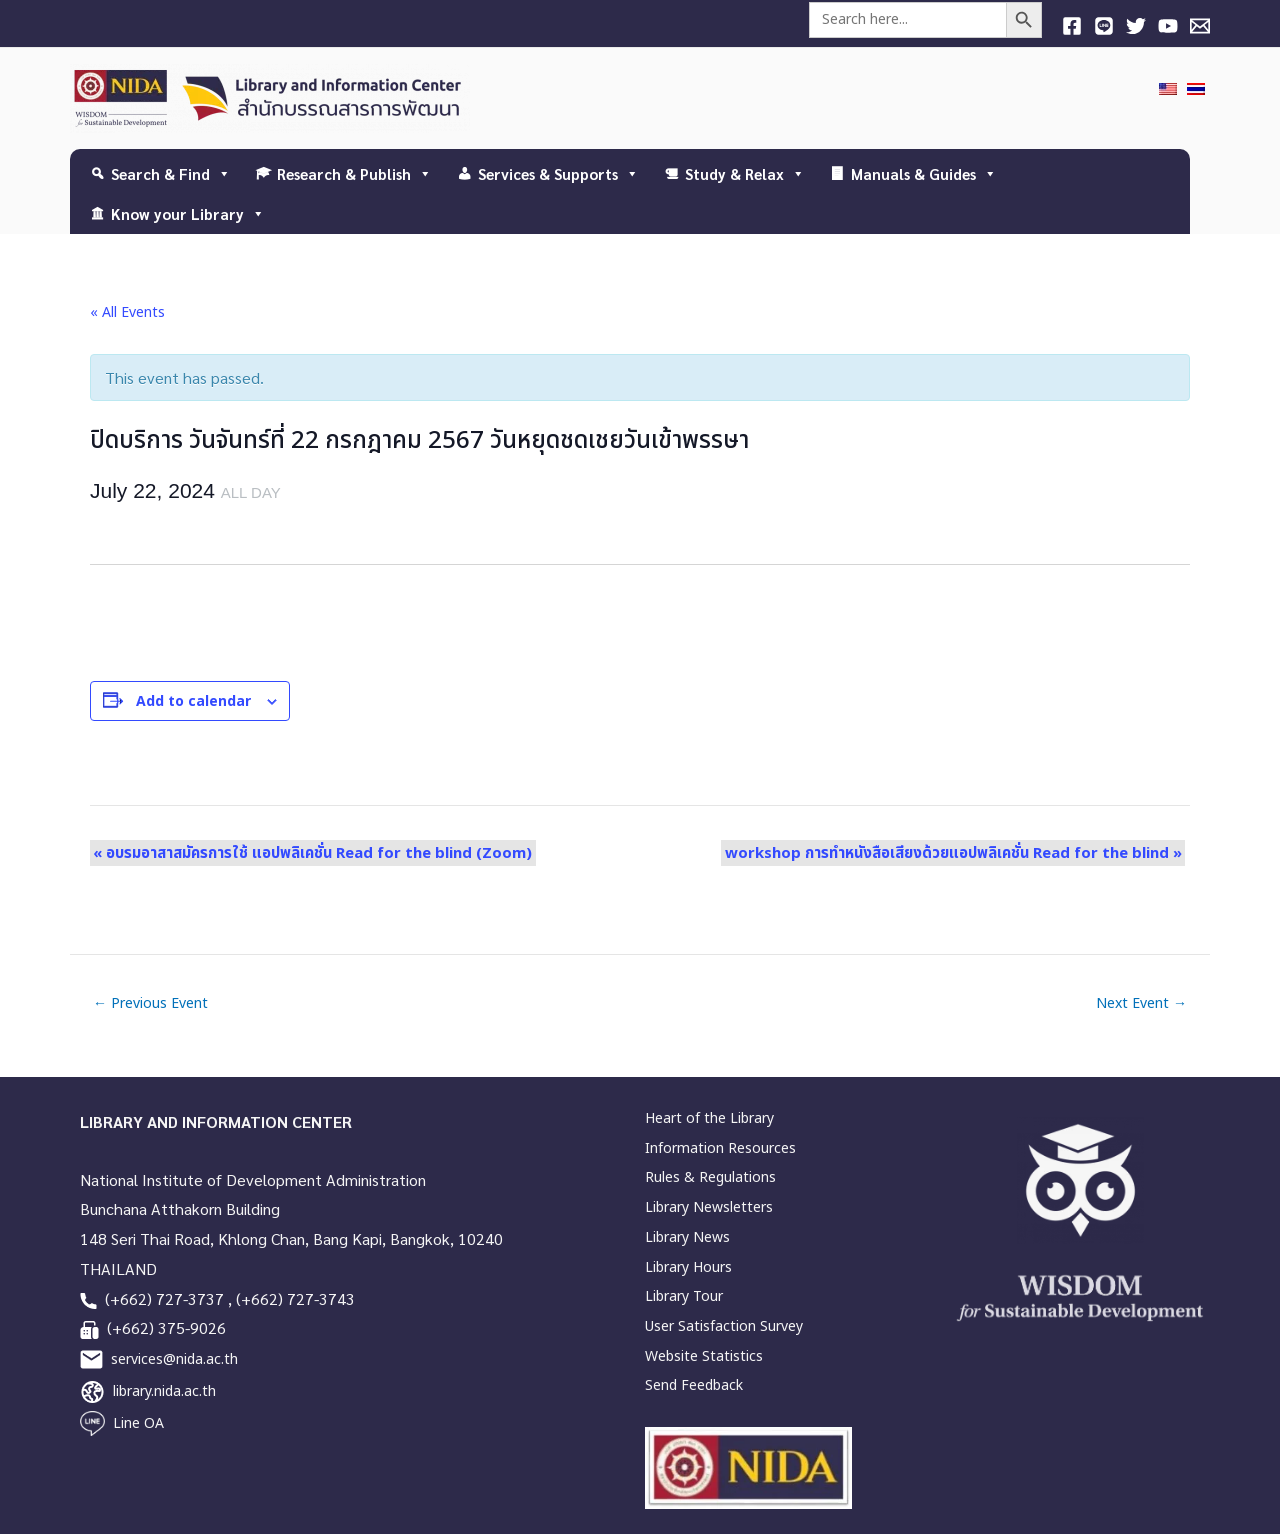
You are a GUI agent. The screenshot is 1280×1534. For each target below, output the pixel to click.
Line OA (138, 1423)
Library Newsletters (709, 1207)
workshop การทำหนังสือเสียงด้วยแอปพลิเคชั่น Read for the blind (956, 852)
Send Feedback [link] (694, 1385)
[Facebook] (1072, 26)
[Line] (1104, 26)
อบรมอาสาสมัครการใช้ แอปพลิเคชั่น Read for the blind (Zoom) (309, 852)
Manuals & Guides (924, 173)
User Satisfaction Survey (724, 1326)
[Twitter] (1136, 26)
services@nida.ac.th (174, 1359)
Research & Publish (354, 173)
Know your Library (188, 213)
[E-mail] (1200, 26)
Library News (687, 1237)
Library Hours (688, 1267)
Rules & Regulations (710, 1177)
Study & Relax (745, 173)
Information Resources (720, 1148)
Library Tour (684, 1296)
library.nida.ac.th (164, 1391)
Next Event (1141, 1004)
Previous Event (150, 1004)
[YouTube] (1168, 26)
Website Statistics (704, 1356)
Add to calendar (193, 701)
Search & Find (171, 173)
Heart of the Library (709, 1118)
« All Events (127, 312)
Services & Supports (558, 173)
